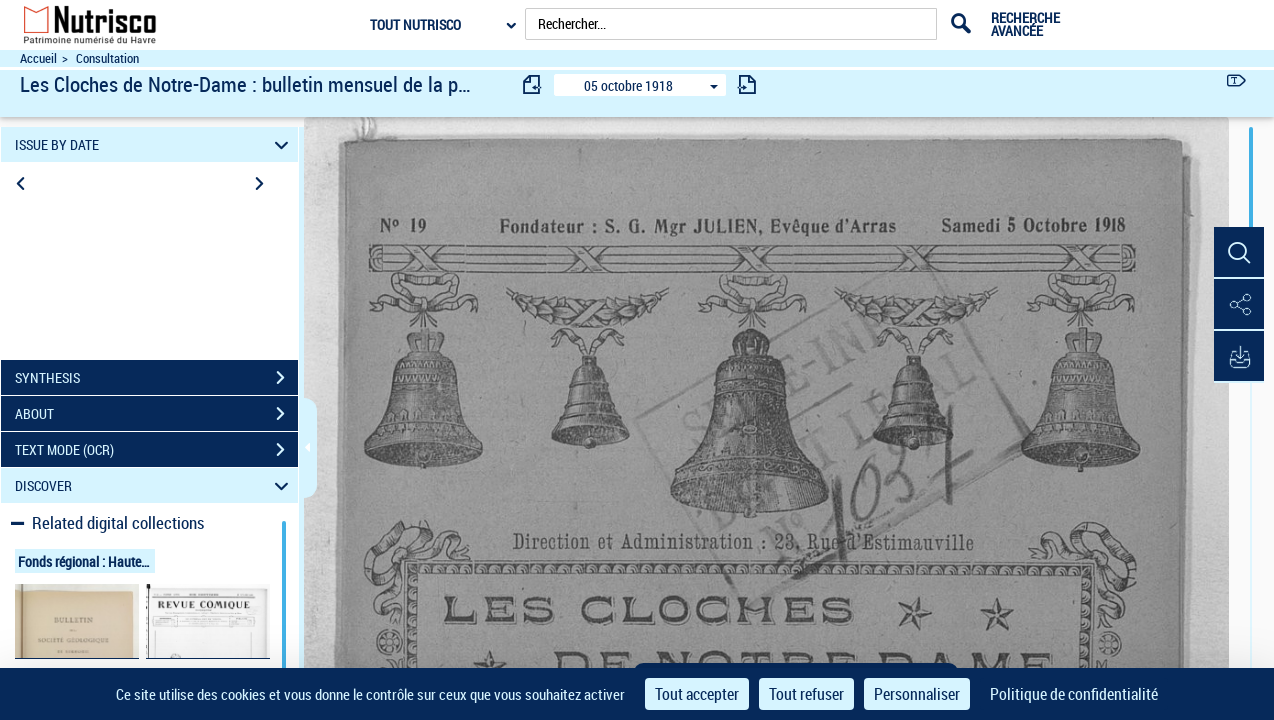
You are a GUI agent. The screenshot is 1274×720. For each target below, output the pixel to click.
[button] (1239, 253)
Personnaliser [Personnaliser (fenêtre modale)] (917, 694)
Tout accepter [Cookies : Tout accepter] (697, 694)
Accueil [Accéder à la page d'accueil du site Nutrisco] (38, 58)
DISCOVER (154, 485)
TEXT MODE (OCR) (156, 450)
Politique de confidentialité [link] (1074, 694)
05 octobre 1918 (628, 85)
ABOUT (156, 414)
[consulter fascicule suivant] (747, 84)
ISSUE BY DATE (154, 144)
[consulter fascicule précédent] (533, 84)
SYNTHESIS (156, 378)
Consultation (107, 58)
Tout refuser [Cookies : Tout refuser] (806, 694)
